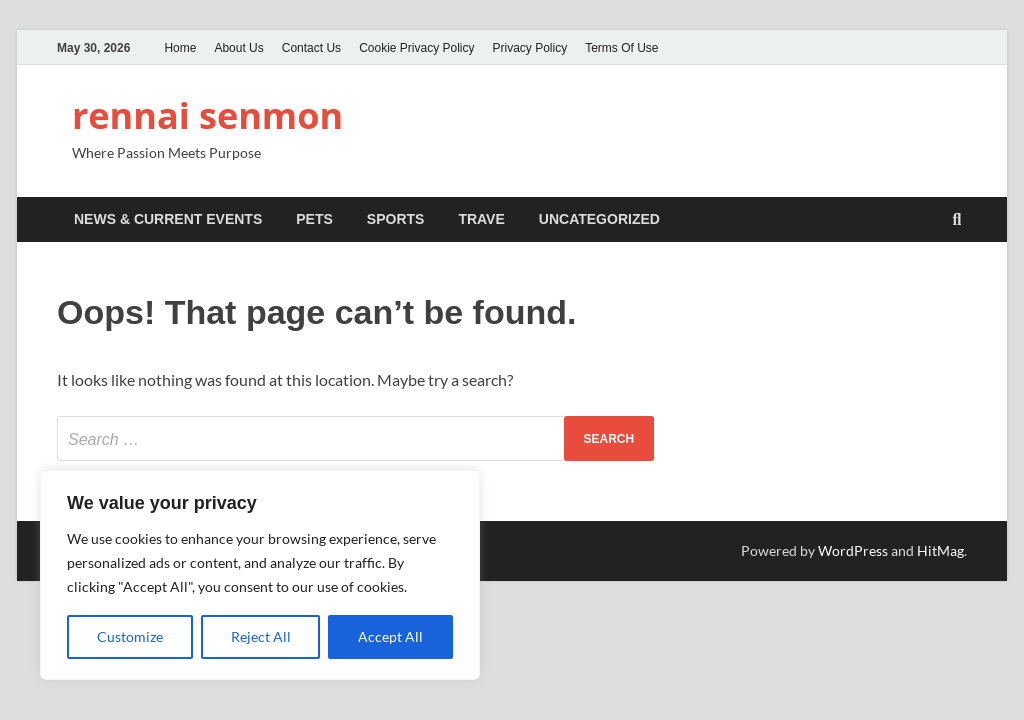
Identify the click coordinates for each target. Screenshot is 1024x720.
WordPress (853, 550)
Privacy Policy (530, 48)
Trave (481, 219)
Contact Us (311, 48)
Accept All (390, 636)
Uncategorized (599, 219)
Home (180, 48)
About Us (238, 48)
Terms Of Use (621, 48)
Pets (314, 219)
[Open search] (957, 220)
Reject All (261, 636)
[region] (260, 575)
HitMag (940, 550)
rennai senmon (207, 115)
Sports (396, 219)
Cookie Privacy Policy (416, 48)
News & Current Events (168, 219)
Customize (130, 636)
